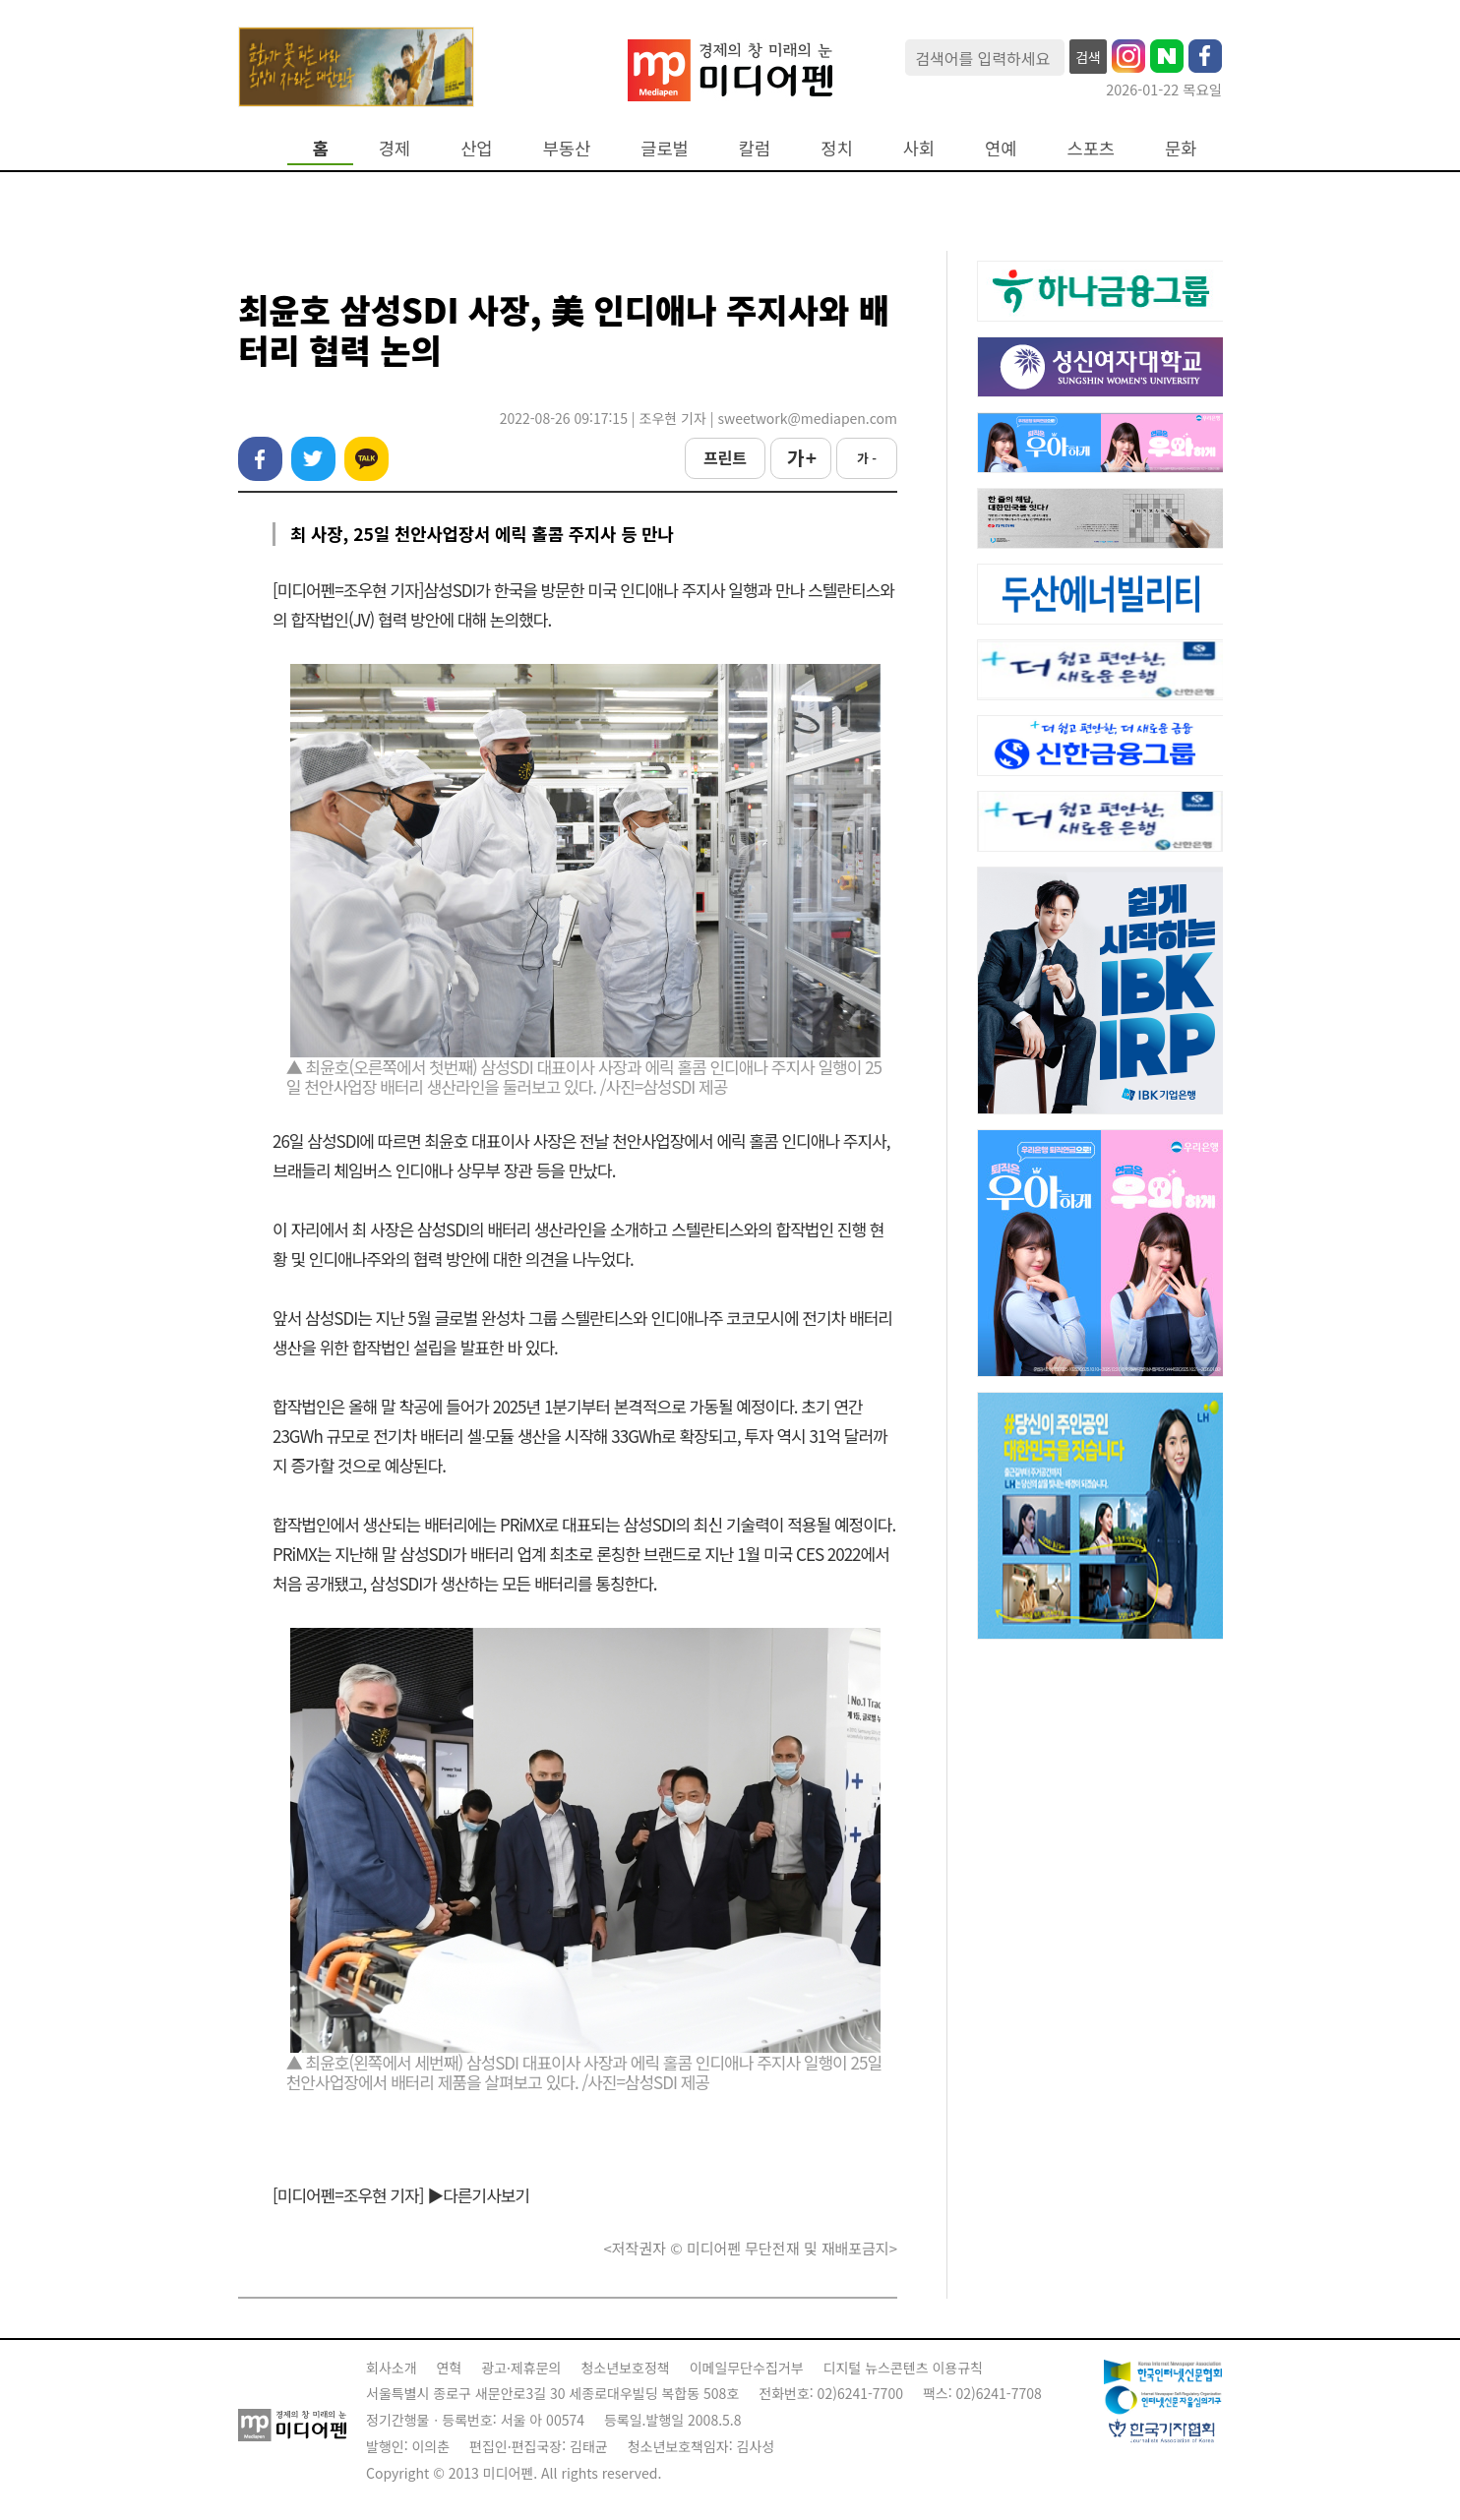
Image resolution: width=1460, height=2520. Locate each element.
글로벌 (664, 148)
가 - (867, 458)
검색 (1088, 57)
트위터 (313, 459)
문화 (1180, 148)
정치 (836, 148)
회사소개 (391, 2367)
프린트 (725, 457)
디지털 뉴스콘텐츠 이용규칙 (903, 2367)
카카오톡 (366, 459)
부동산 (567, 148)
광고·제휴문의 (521, 2367)
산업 (476, 148)
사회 (919, 148)
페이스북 (260, 459)
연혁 (449, 2367)
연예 (1000, 148)
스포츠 (1091, 148)
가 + (801, 457)
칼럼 (754, 148)
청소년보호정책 (624, 2367)
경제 (394, 148)
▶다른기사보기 (478, 2195)
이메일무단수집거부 (747, 2367)
